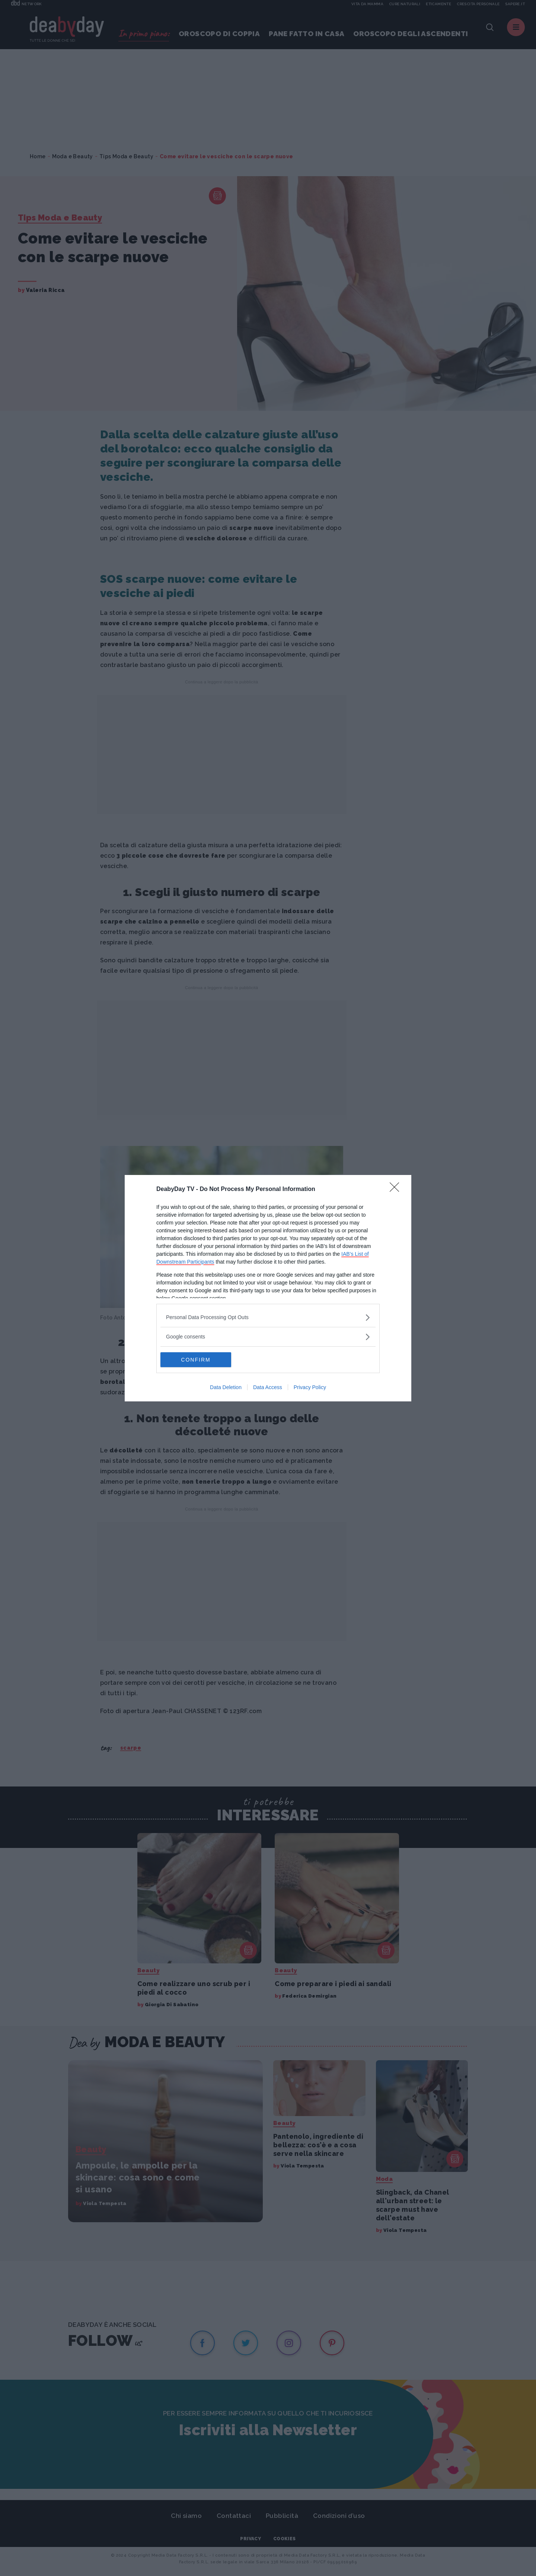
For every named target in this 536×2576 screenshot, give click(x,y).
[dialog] (268, 1288)
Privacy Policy (310, 1387)
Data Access (267, 1387)
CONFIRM (195, 1360)
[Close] (397, 1189)
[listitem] (268, 1317)
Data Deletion (226, 1387)
